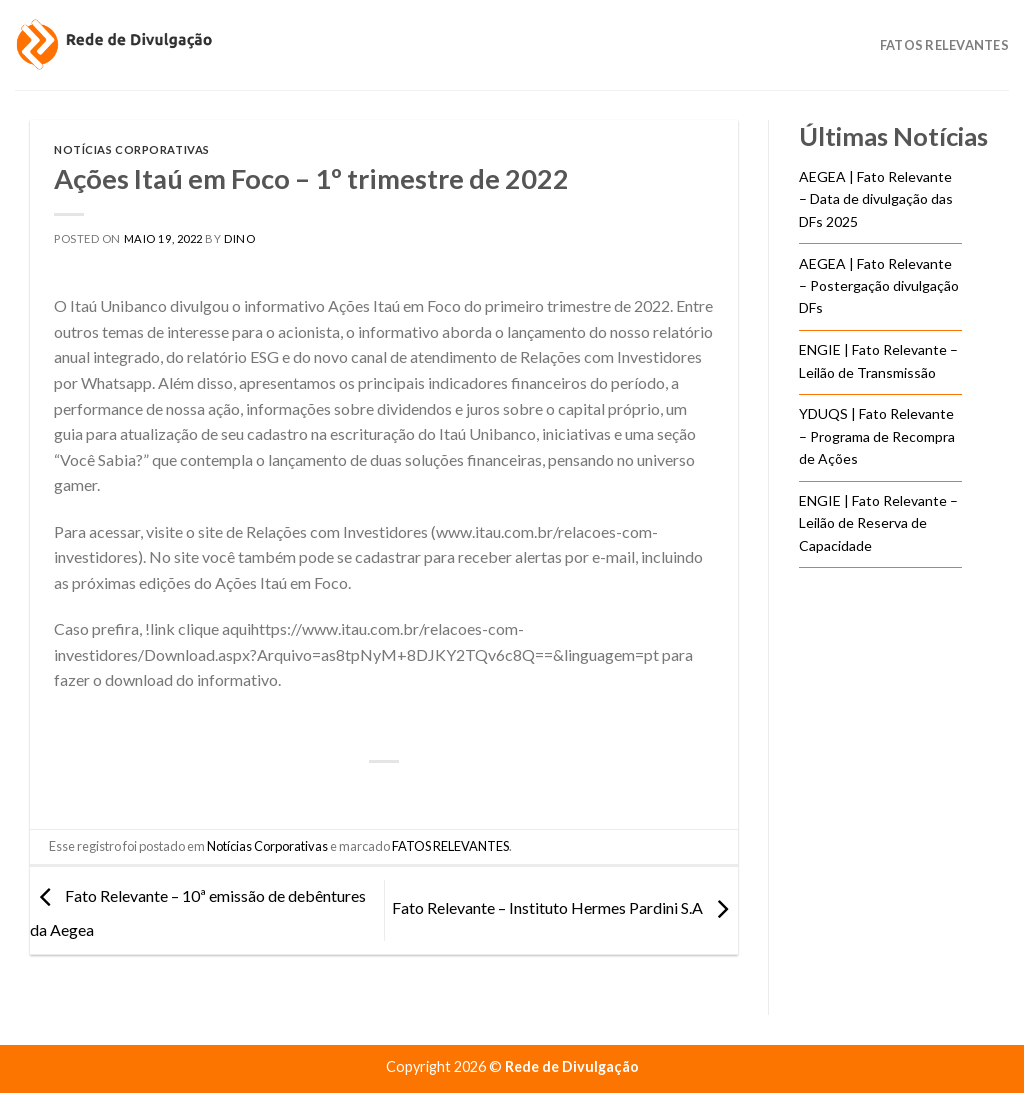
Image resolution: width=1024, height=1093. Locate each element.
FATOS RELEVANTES (450, 846)
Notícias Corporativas (132, 149)
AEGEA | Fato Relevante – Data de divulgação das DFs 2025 (876, 199)
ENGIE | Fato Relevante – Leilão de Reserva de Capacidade (878, 523)
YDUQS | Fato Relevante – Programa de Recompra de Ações (877, 436)
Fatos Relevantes (944, 45)
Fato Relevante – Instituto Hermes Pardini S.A (565, 908)
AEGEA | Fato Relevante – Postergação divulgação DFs (879, 286)
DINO (239, 238)
